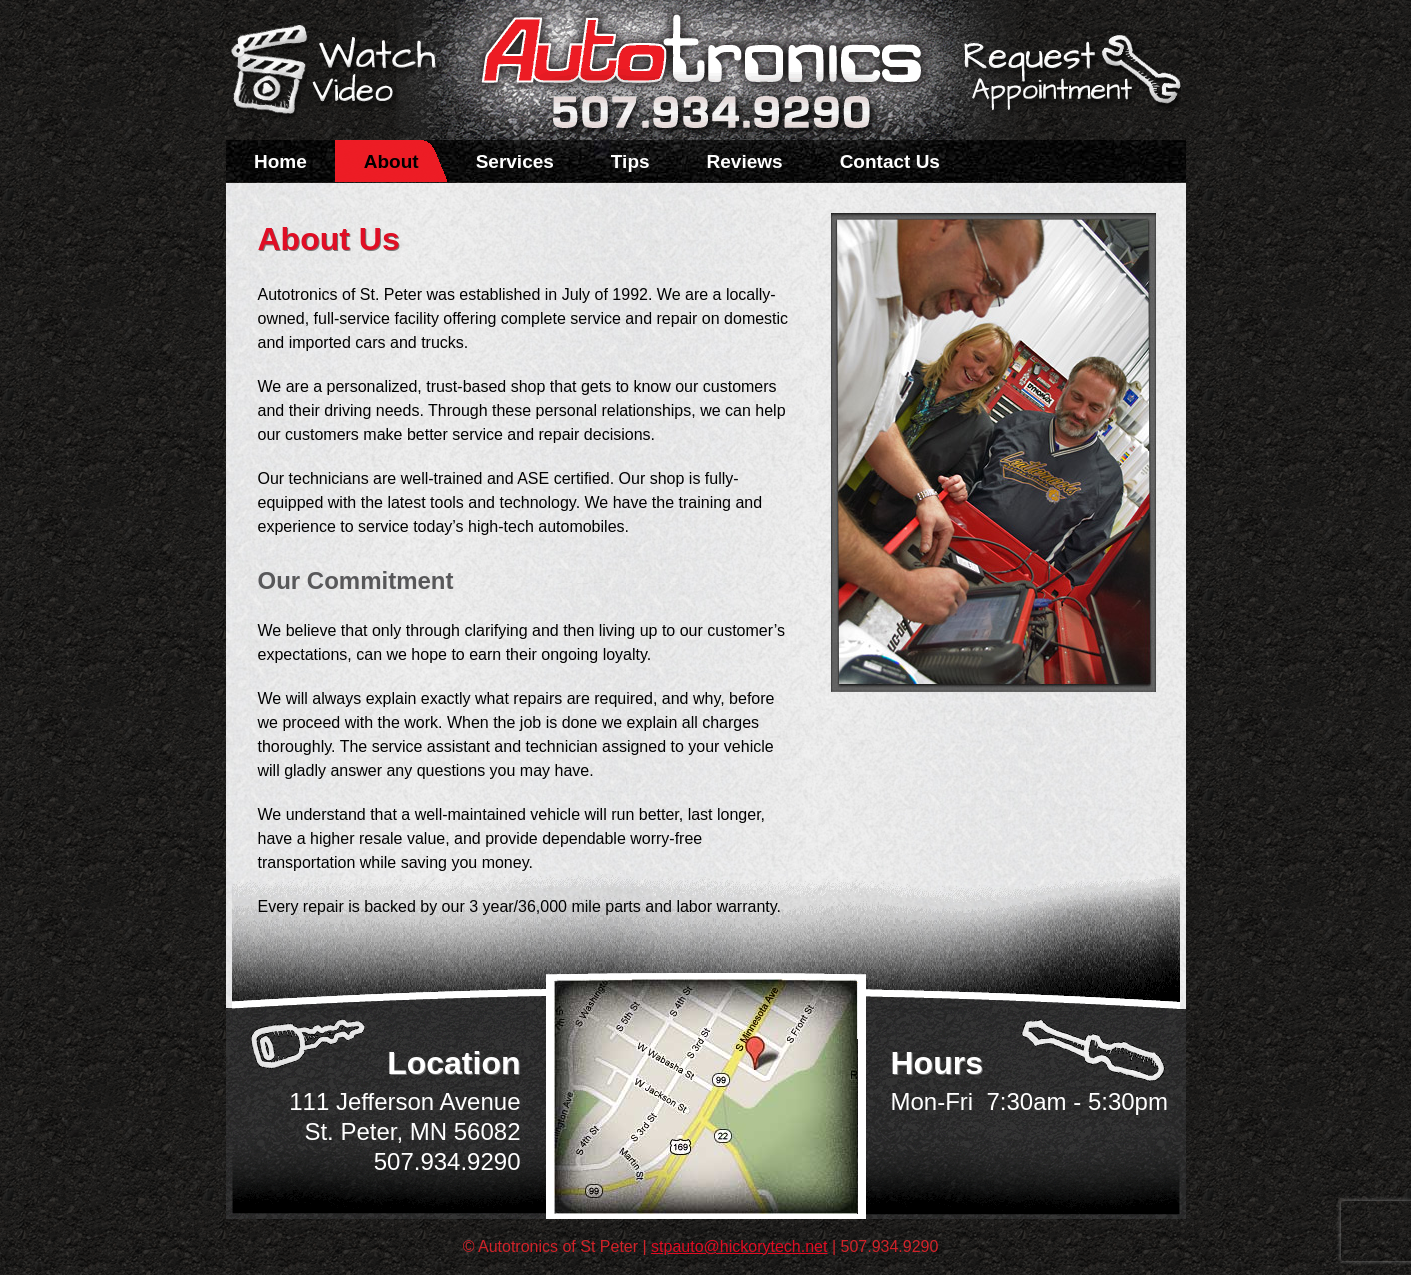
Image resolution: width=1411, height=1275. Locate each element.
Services (515, 161)
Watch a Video (343, 73)
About (391, 161)
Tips (630, 161)
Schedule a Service (1069, 83)
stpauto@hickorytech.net (739, 1246)
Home (280, 161)
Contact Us (890, 161)
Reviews (745, 161)
